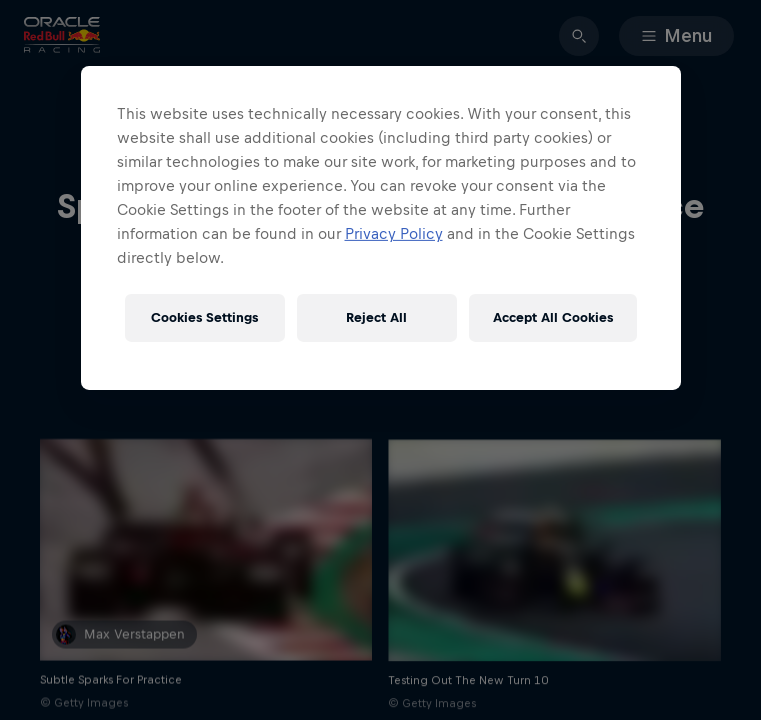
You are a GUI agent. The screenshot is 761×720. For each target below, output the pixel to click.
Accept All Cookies (553, 317)
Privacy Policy (394, 233)
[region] (381, 228)
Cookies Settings (204, 317)
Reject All (376, 317)
